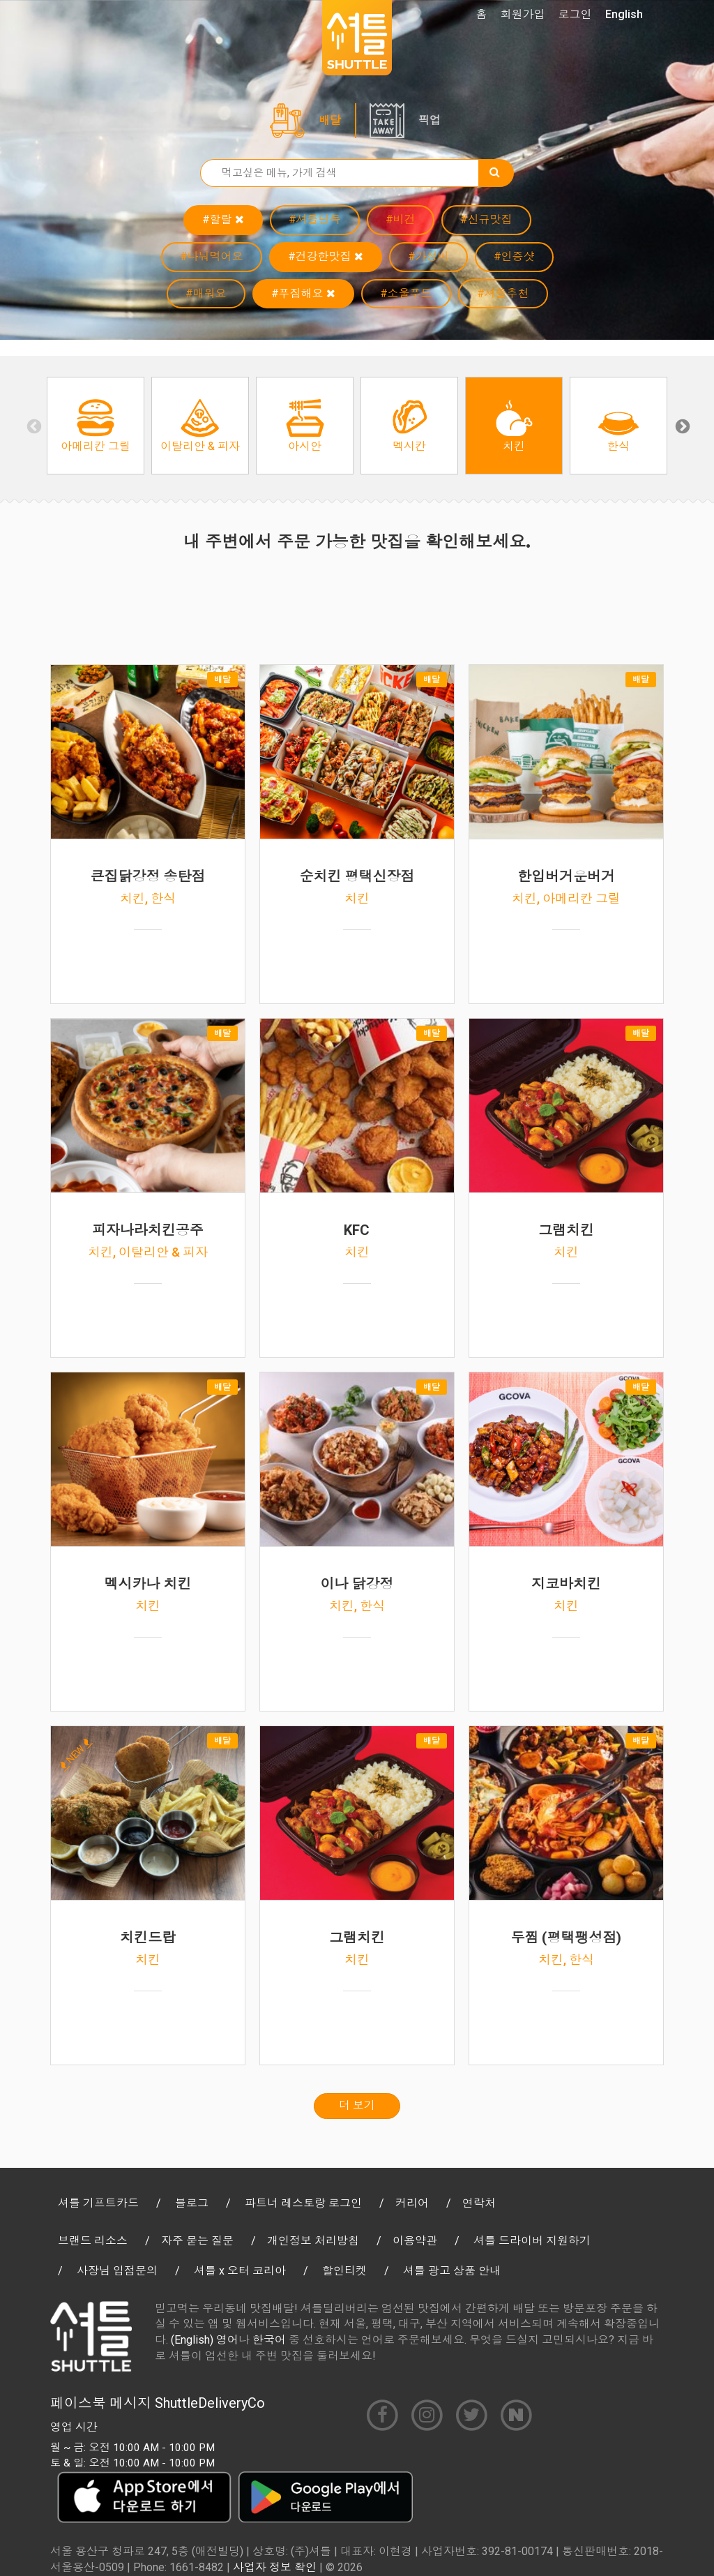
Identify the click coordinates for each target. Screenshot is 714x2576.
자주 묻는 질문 (197, 2240)
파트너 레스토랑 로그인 (303, 2203)
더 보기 (357, 2105)
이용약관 (415, 2240)
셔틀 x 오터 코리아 (240, 2270)
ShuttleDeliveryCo (210, 2403)
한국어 (269, 2339)
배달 (330, 120)
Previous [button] (33, 426)
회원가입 (523, 14)
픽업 (429, 120)
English (624, 14)
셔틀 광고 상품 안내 (452, 2270)
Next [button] (681, 426)
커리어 (412, 2203)
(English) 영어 (204, 2339)
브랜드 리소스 (93, 2240)
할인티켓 (344, 2270)
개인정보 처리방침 (313, 2240)
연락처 (479, 2203)
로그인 (575, 14)
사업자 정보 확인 (275, 2567)
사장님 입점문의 (117, 2270)
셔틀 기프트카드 (98, 2203)
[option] (95, 425)
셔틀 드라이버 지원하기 (532, 2240)
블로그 (191, 2203)
